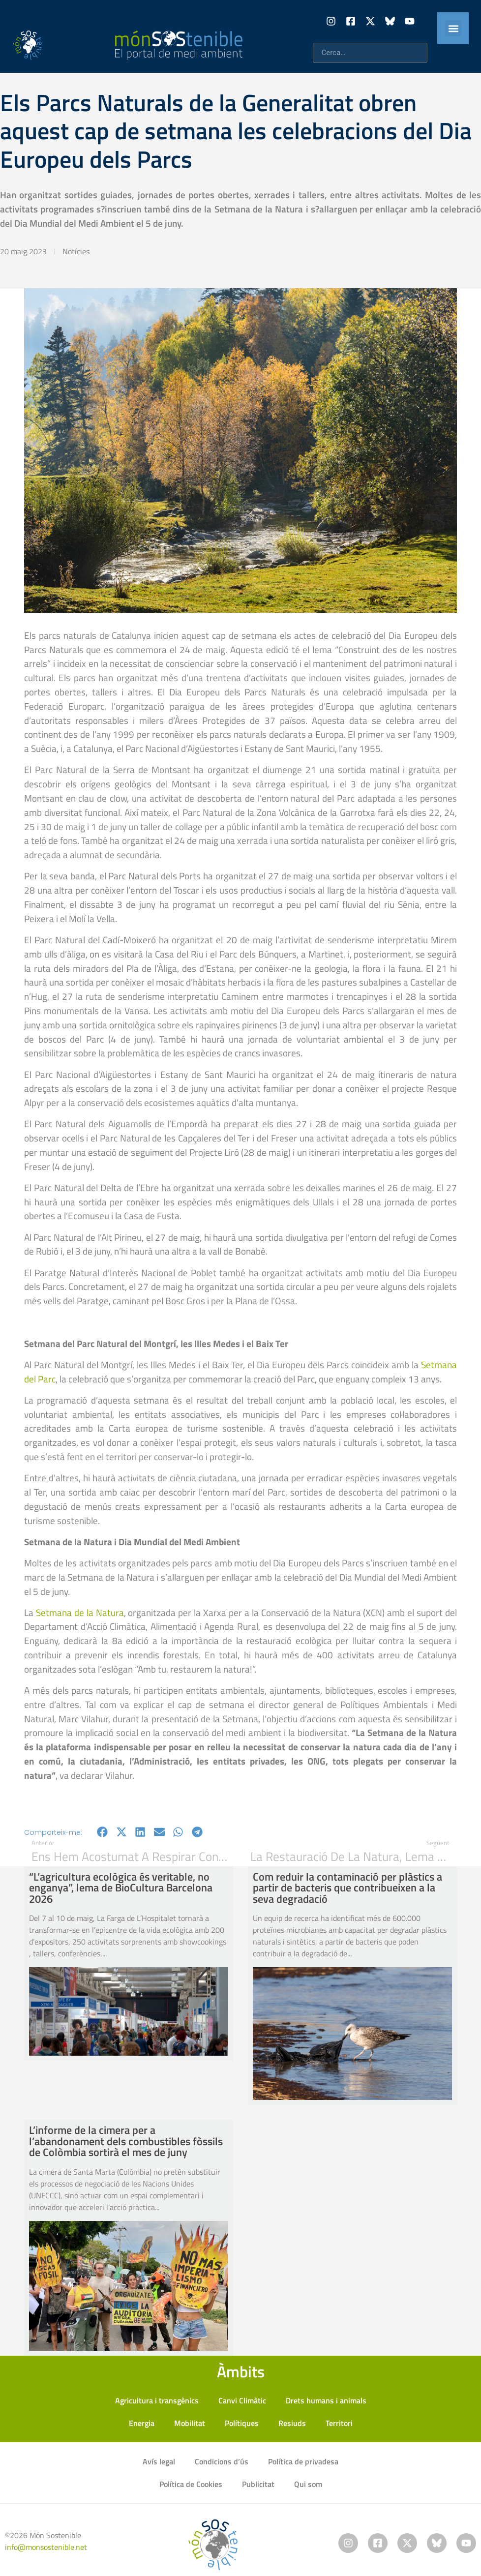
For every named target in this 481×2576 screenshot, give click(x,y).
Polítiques (242, 2423)
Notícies (76, 251)
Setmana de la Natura (80, 1612)
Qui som (308, 2484)
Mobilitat (189, 2423)
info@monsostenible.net (46, 2547)
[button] (453, 28)
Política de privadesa (303, 2461)
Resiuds (292, 2423)
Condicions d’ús (221, 2461)
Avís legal (159, 2461)
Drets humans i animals (326, 2400)
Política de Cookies (190, 2484)
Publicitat (258, 2484)
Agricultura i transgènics (157, 2400)
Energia (141, 2423)
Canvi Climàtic (242, 2400)
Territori (339, 2423)
